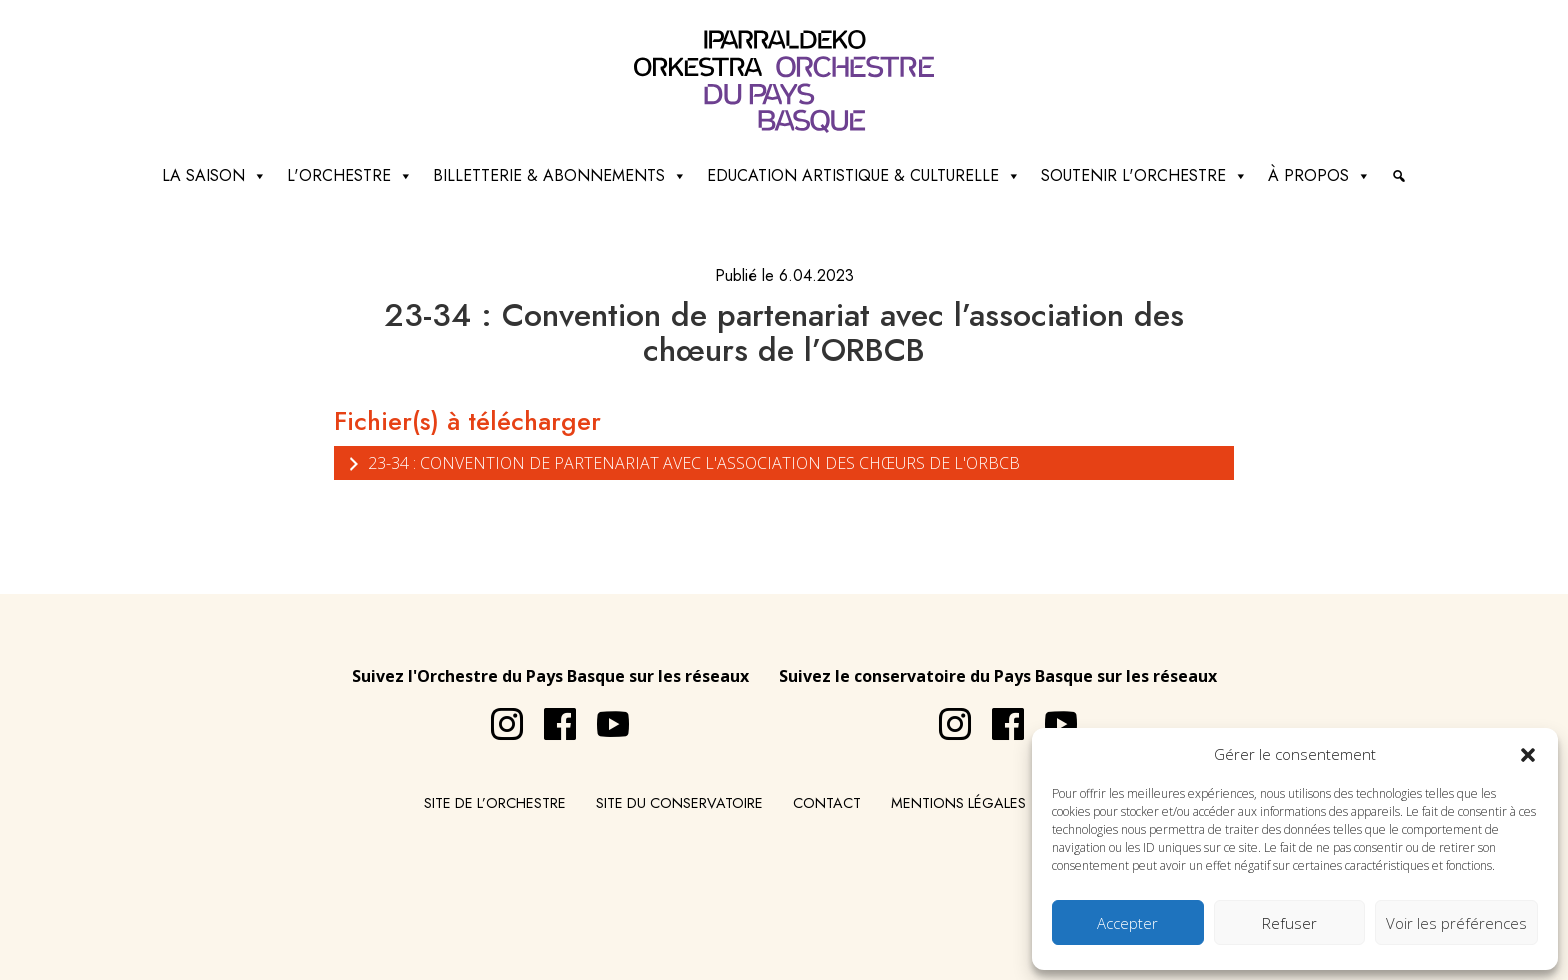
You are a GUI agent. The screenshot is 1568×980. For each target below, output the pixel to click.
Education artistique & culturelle (864, 176)
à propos (1319, 176)
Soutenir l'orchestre (1144, 176)
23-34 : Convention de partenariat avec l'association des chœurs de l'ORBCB (682, 462)
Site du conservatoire (679, 803)
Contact (827, 803)
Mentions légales (958, 803)
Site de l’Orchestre (495, 803)
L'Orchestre (350, 176)
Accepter (1127, 923)
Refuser (1289, 923)
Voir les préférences (1456, 923)
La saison (214, 176)
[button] (1528, 754)
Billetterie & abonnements (560, 176)
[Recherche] (1399, 176)
